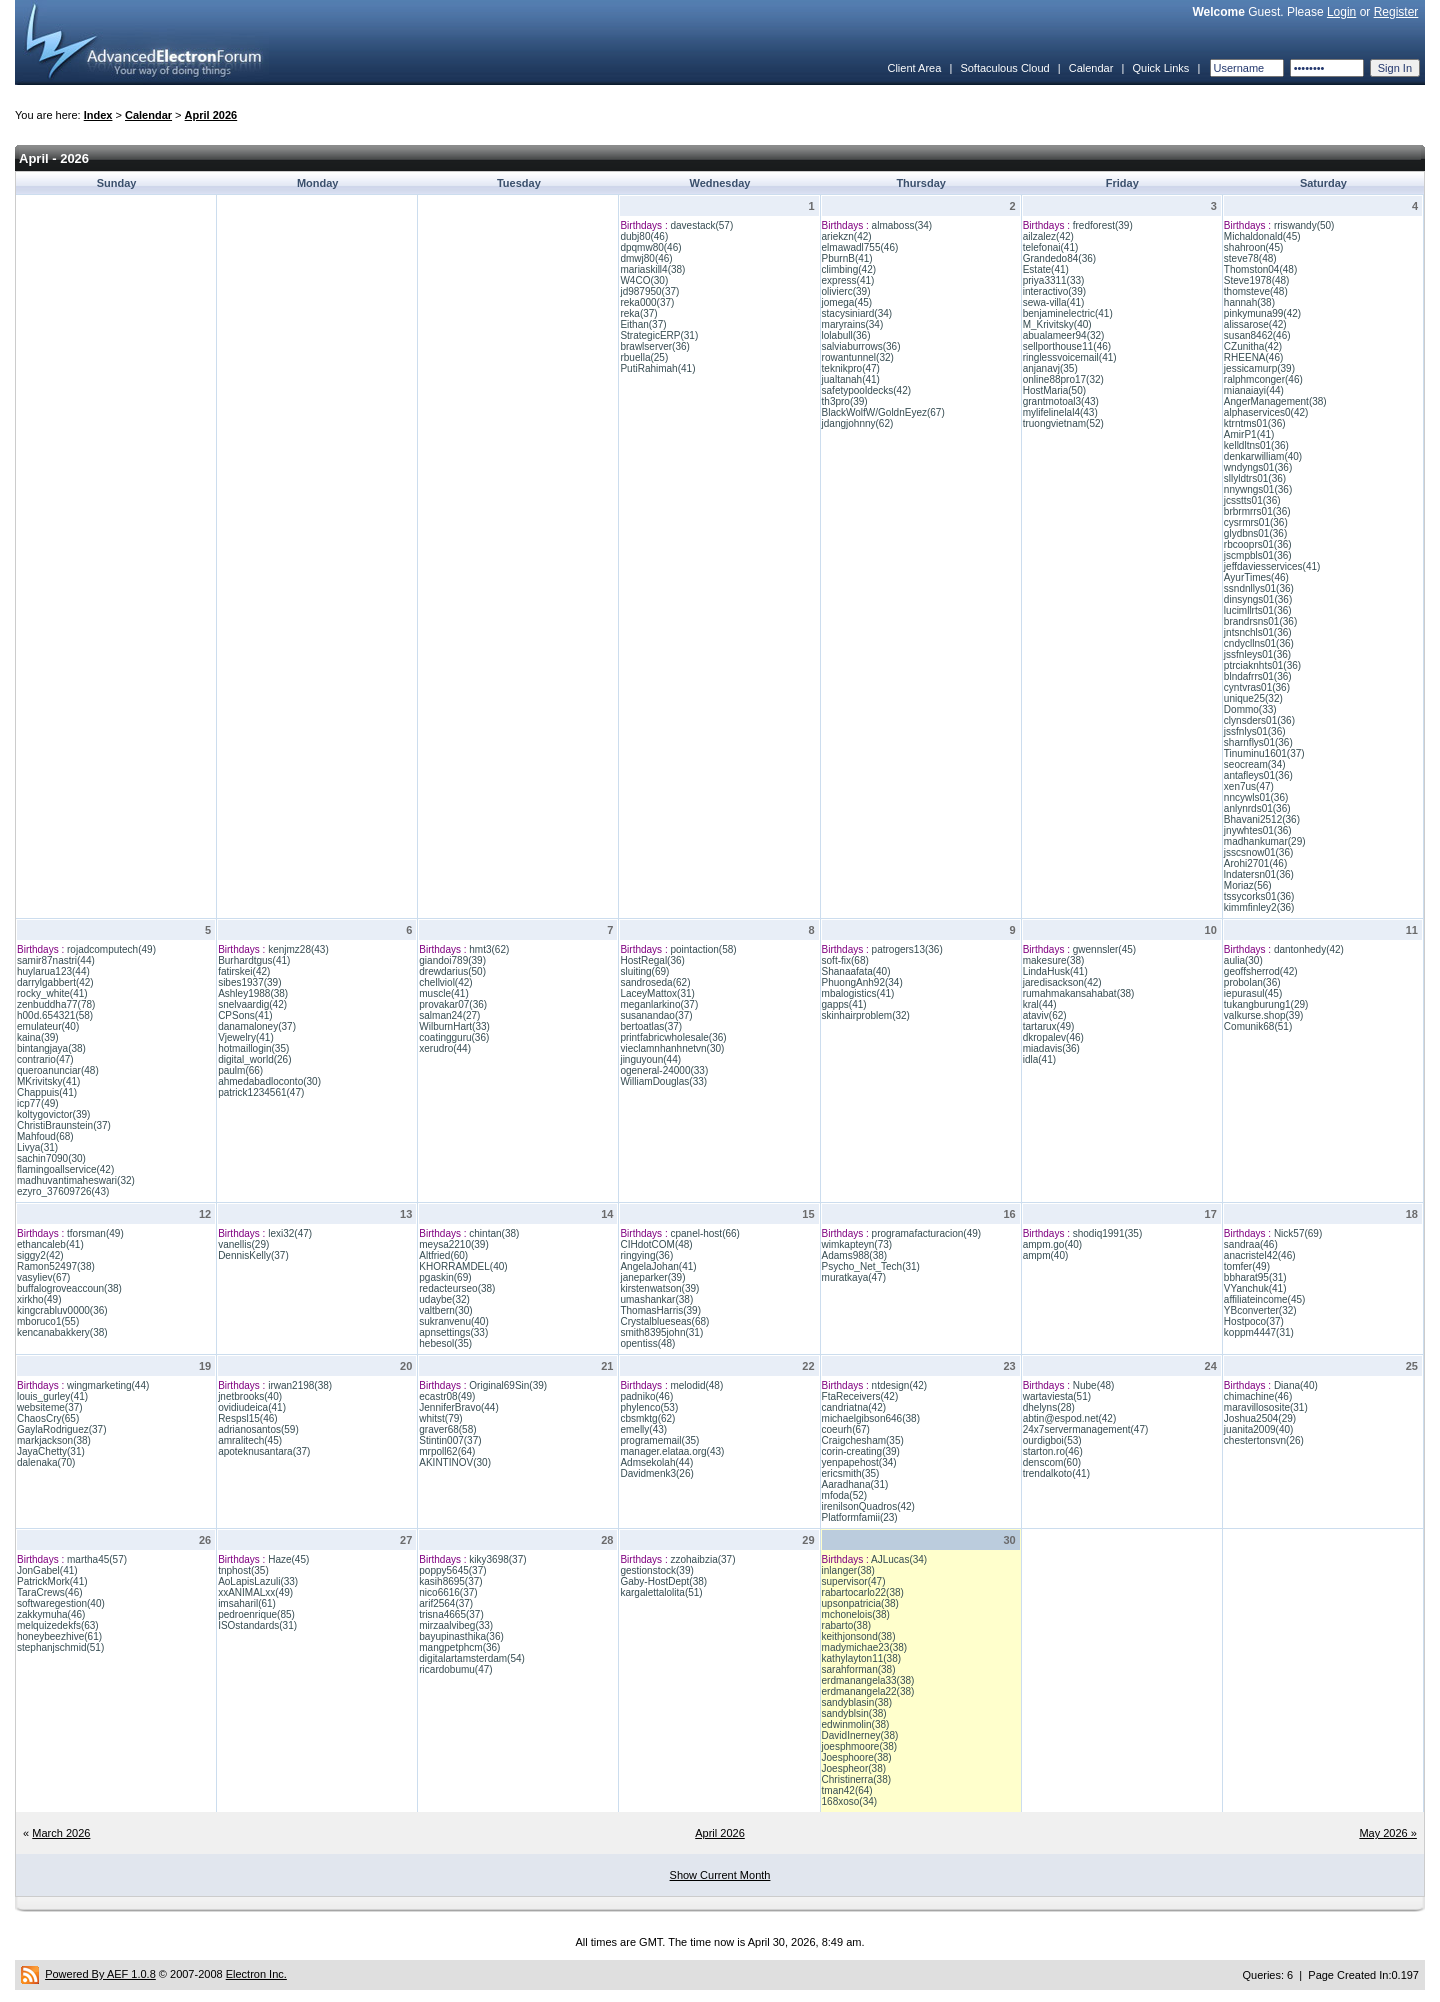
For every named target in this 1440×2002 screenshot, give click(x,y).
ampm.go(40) (1052, 1244)
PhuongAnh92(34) (862, 982)
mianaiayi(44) (1254, 390)
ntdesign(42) (900, 1385)
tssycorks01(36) (1259, 896)
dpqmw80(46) (650, 247)
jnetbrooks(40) (250, 1396)
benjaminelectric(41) (1068, 313)
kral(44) (1040, 1004)
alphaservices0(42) (1266, 412)
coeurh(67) (846, 1429)
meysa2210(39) (453, 1244)
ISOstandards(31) (257, 1625)
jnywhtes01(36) (1258, 830)
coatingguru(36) (454, 1037)
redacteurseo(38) (457, 1288)
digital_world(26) (254, 1059)
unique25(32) (1253, 698)
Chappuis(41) (47, 1092)
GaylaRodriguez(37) (62, 1429)
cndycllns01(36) (1259, 643)
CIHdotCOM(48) (656, 1244)
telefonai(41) (1051, 247)
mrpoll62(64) (447, 1451)
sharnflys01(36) (1258, 742)
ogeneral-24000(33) (664, 1070)
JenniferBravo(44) (458, 1407)
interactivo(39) (1054, 291)
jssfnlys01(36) (1255, 731)
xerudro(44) (445, 1048)
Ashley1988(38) (253, 993)
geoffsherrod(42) (1261, 971)
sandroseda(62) (655, 982)
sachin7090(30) (51, 1158)
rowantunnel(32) (858, 357)
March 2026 (61, 1833)
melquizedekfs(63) (58, 1625)
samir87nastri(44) (56, 960)
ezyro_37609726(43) (63, 1191)
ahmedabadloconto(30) (269, 1081)
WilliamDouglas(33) (663, 1081)
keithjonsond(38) (859, 1636)
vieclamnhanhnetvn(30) (672, 1048)
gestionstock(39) (656, 1570)
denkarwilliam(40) (1263, 456)
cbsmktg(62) (647, 1418)
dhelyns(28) (1049, 1407)
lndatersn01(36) (1259, 874)
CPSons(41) (245, 1015)
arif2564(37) (446, 1603)
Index (98, 115)
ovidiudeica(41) (252, 1407)
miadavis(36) (1051, 1048)
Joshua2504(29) (1260, 1418)
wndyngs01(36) (1258, 467)
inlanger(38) (848, 1570)
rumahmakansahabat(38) (1079, 993)
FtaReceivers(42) (860, 1396)
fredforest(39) (1103, 225)
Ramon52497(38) (56, 1266)
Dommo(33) (1250, 709)
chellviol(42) (445, 982)
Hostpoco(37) (1254, 1321)
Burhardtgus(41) (254, 960)
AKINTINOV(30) (455, 1462)
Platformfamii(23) (860, 1517)
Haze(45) (288, 1559)
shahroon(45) (1253, 247)
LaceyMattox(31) (657, 993)
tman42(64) (847, 1790)
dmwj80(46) (646, 258)
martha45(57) (97, 1559)
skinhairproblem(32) (866, 1015)
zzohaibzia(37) (702, 1559)
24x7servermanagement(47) (1086, 1429)
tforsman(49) (95, 1233)
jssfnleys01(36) (1257, 654)
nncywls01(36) (1256, 797)
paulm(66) (240, 1070)
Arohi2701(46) (1255, 863)
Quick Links (1160, 68)
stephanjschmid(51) (60, 1647)
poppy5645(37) (452, 1570)
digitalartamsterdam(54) (472, 1658)
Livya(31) (37, 1147)
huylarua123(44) (53, 971)
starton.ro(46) (1053, 1451)
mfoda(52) (845, 1495)
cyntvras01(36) (1257, 687)
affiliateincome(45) (1265, 1299)
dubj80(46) (644, 236)
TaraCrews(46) (50, 1592)
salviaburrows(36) (861, 346)
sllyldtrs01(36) (1255, 478)
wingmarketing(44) (108, 1385)
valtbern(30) (445, 1310)
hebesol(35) (445, 1343)
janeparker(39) (652, 1277)
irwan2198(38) (300, 1385)
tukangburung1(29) (1266, 1004)
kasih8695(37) (450, 1581)
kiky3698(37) (497, 1559)
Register (1396, 12)
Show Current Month (720, 1875)
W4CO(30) (644, 280)
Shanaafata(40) (856, 971)
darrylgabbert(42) (55, 982)
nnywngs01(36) (1258, 489)
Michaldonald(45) (1262, 236)
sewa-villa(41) (1054, 302)
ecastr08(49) (447, 1396)
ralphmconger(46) (1263, 379)
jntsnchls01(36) (1258, 632)
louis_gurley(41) (52, 1396)
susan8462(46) (1257, 335)
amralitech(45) (250, 1440)
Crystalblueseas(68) (664, 1321)
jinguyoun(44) (650, 1059)
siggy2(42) (40, 1255)
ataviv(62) (1045, 1015)
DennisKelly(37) (253, 1255)
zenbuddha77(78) (56, 1004)
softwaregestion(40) (61, 1603)
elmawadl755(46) (860, 247)
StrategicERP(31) (659, 335)
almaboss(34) (902, 225)
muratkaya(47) (854, 1277)
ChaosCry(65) (48, 1418)
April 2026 (211, 115)
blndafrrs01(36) (1258, 676)
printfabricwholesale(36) (673, 1037)
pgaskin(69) (445, 1277)
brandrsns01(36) (1260, 621)
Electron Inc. (256, 1974)
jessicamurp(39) (1259, 368)
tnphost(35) (243, 1570)
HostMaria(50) (1054, 390)
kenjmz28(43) (298, 949)
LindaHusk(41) (1055, 971)
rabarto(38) (846, 1625)
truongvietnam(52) (1063, 423)
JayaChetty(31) (51, 1451)
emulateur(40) (48, 1026)
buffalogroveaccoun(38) (69, 1288)
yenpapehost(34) (859, 1462)
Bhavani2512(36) (1262, 819)
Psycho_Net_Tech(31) (871, 1266)
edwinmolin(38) (856, 1724)
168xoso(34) (850, 1801)
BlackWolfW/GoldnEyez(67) (883, 412)
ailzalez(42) (1048, 236)
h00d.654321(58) (55, 1015)
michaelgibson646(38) (871, 1418)
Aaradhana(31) (855, 1484)
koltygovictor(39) (53, 1114)
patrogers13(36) (907, 949)
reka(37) (638, 313)
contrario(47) (45, 1059)
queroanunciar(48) (58, 1070)
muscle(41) (443, 993)
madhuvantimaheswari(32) (76, 1180)
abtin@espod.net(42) (1070, 1418)
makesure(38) (1054, 960)
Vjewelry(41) (246, 1037)
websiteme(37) (50, 1407)
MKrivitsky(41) (48, 1081)
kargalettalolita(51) (661, 1592)
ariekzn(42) (847, 236)
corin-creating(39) (861, 1451)
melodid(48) (696, 1385)
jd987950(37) (649, 291)
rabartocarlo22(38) (863, 1592)
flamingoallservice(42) (65, 1169)
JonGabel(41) (47, 1570)
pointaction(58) (703, 949)
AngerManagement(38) (1275, 401)
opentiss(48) (647, 1343)
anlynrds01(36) (1257, 808)
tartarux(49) (1049, 1026)
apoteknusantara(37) (264, 1451)
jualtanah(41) (851, 379)
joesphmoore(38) (860, 1746)
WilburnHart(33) (454, 1026)
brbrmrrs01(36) (1257, 511)
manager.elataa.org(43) (672, 1451)
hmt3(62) (489, 949)
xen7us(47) (1249, 786)
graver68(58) (447, 1429)
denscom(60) (1052, 1462)
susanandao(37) (656, 1015)
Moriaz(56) (1248, 885)
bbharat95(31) (1255, 1277)
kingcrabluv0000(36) (62, 1310)
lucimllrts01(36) (1258, 610)
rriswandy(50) (1304, 225)
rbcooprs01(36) (1258, 544)
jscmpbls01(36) (1258, 555)
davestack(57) (701, 225)
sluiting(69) (644, 971)
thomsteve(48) (1256, 291)
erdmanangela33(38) (868, 1680)
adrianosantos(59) (258, 1429)
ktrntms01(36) (1255, 423)
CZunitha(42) (1253, 346)
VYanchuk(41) (1255, 1288)
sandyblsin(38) (854, 1713)
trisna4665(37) (451, 1614)
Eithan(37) (643, 324)
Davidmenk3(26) (656, 1473)
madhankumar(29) (1265, 841)
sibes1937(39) (249, 982)
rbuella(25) (644, 357)
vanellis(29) (243, 1244)
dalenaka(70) (46, 1462)
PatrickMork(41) (52, 1581)
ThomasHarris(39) (660, 1310)
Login (1341, 12)
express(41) (848, 280)
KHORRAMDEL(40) (463, 1266)
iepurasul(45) (1253, 993)
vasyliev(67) (43, 1277)
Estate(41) (1046, 269)
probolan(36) (1252, 982)
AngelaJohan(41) (658, 1266)
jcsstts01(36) (1252, 500)
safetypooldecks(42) (867, 390)
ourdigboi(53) (1052, 1440)
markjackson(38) (54, 1440)
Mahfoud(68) (45, 1136)
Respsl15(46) (247, 1418)
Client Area (914, 68)
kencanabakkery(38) (62, 1332)
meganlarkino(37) (659, 1004)
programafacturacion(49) (927, 1233)
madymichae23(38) (865, 1647)
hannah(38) (1249, 302)
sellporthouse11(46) (1067, 346)
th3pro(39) (845, 401)
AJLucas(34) (899, 1559)
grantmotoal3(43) (1061, 401)
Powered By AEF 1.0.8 (100, 1974)
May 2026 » (1387, 1833)
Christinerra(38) (856, 1779)
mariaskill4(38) (652, 269)
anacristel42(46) (1260, 1255)
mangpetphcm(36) (459, 1647)
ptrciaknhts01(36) (1262, 665)
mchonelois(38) (856, 1614)
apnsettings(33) (453, 1332)
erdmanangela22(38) (868, 1691)
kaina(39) (38, 1037)
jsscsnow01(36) (1258, 852)
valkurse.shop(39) (1263, 1015)
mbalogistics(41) (858, 993)
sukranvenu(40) (453, 1321)
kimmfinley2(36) (1259, 907)
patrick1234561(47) (261, 1092)
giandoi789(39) (452, 960)
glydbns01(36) (1255, 533)
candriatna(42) (854, 1407)
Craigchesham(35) (863, 1440)
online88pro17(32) (1063, 379)
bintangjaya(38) (51, 1048)
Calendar (1091, 68)
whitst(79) (440, 1418)
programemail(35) (659, 1440)
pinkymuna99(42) (1262, 313)
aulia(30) (1243, 960)
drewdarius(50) (452, 971)
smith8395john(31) (661, 1332)
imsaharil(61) (247, 1603)
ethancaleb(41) (50, 1244)
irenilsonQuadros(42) (868, 1506)
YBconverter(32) (1260, 1310)
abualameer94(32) (1064, 335)
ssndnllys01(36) (1259, 588)
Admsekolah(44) (656, 1462)
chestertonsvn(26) (1264, 1440)
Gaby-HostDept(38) (663, 1581)
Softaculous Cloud (1004, 68)
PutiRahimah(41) (657, 368)
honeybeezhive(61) (59, 1636)
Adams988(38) (855, 1255)
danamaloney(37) (257, 1026)
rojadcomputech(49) (111, 949)
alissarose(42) (1255, 324)
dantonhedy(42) (1309, 949)
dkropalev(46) (1053, 1037)
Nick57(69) (1298, 1233)
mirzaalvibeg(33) (456, 1625)
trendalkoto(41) (1056, 1473)
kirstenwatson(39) (659, 1288)
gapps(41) (844, 1004)
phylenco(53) (649, 1407)
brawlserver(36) (654, 346)
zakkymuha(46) (51, 1614)
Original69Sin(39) (508, 1385)
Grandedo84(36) (1059, 258)
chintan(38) (494, 1233)
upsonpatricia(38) (860, 1603)
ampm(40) (1046, 1255)
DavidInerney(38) (860, 1735)
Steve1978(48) (1257, 280)
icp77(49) (38, 1103)
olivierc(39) (846, 291)
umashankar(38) (656, 1299)
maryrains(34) (853, 324)
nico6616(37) (448, 1592)
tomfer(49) (1247, 1266)
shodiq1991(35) (1108, 1233)
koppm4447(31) (1259, 1332)
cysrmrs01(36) (1256, 522)
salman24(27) (449, 1015)
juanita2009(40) (1259, 1429)
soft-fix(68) (845, 960)
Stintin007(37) (450, 1440)
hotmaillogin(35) (253, 1048)
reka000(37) (647, 302)
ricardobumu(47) (455, 1669)
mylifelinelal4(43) (1060, 412)
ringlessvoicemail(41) (1070, 357)
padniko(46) (646, 1396)
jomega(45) (847, 302)
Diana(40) (1296, 1385)
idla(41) (1039, 1059)
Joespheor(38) (854, 1768)
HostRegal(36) (652, 960)
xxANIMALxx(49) (255, 1592)
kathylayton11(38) (862, 1658)
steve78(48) (1250, 258)
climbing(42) (849, 269)
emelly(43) (643, 1429)
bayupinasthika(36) (461, 1636)
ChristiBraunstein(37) (64, 1125)
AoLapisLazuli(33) (258, 1581)
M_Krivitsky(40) (1057, 324)
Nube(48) (1094, 1385)
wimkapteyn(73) (857, 1244)
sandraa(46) (1251, 1244)
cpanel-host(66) (704, 1233)
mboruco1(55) (48, 1321)
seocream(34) (1255, 764)
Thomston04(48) (1260, 269)
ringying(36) (646, 1255)
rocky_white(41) (52, 993)
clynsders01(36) (1259, 720)
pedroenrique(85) (256, 1614)
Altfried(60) (443, 1255)
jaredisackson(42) (1062, 982)
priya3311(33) (1054, 280)
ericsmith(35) (851, 1473)
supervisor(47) (854, 1581)
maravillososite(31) (1266, 1407)
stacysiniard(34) (857, 313)
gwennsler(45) (1104, 949)
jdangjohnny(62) (858, 423)
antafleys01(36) (1258, 775)
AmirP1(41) (1249, 434)
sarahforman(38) (859, 1669)
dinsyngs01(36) (1258, 599)
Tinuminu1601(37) (1264, 753)
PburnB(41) (847, 258)
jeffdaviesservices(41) (1272, 566)
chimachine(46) (1258, 1396)
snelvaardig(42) (252, 1004)
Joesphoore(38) (857, 1757)
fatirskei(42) (244, 971)
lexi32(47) (290, 1233)
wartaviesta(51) (1057, 1396)
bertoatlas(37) (651, 1026)
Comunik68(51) (1258, 1026)
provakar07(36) (453, 1004)
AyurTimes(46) (1256, 577)
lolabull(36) (846, 335)
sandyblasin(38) (857, 1702)
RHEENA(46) (1253, 357)
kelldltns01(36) (1256, 445)
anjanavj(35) (1050, 368)
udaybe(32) (444, 1299)
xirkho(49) (39, 1299)
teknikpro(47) (851, 368)
